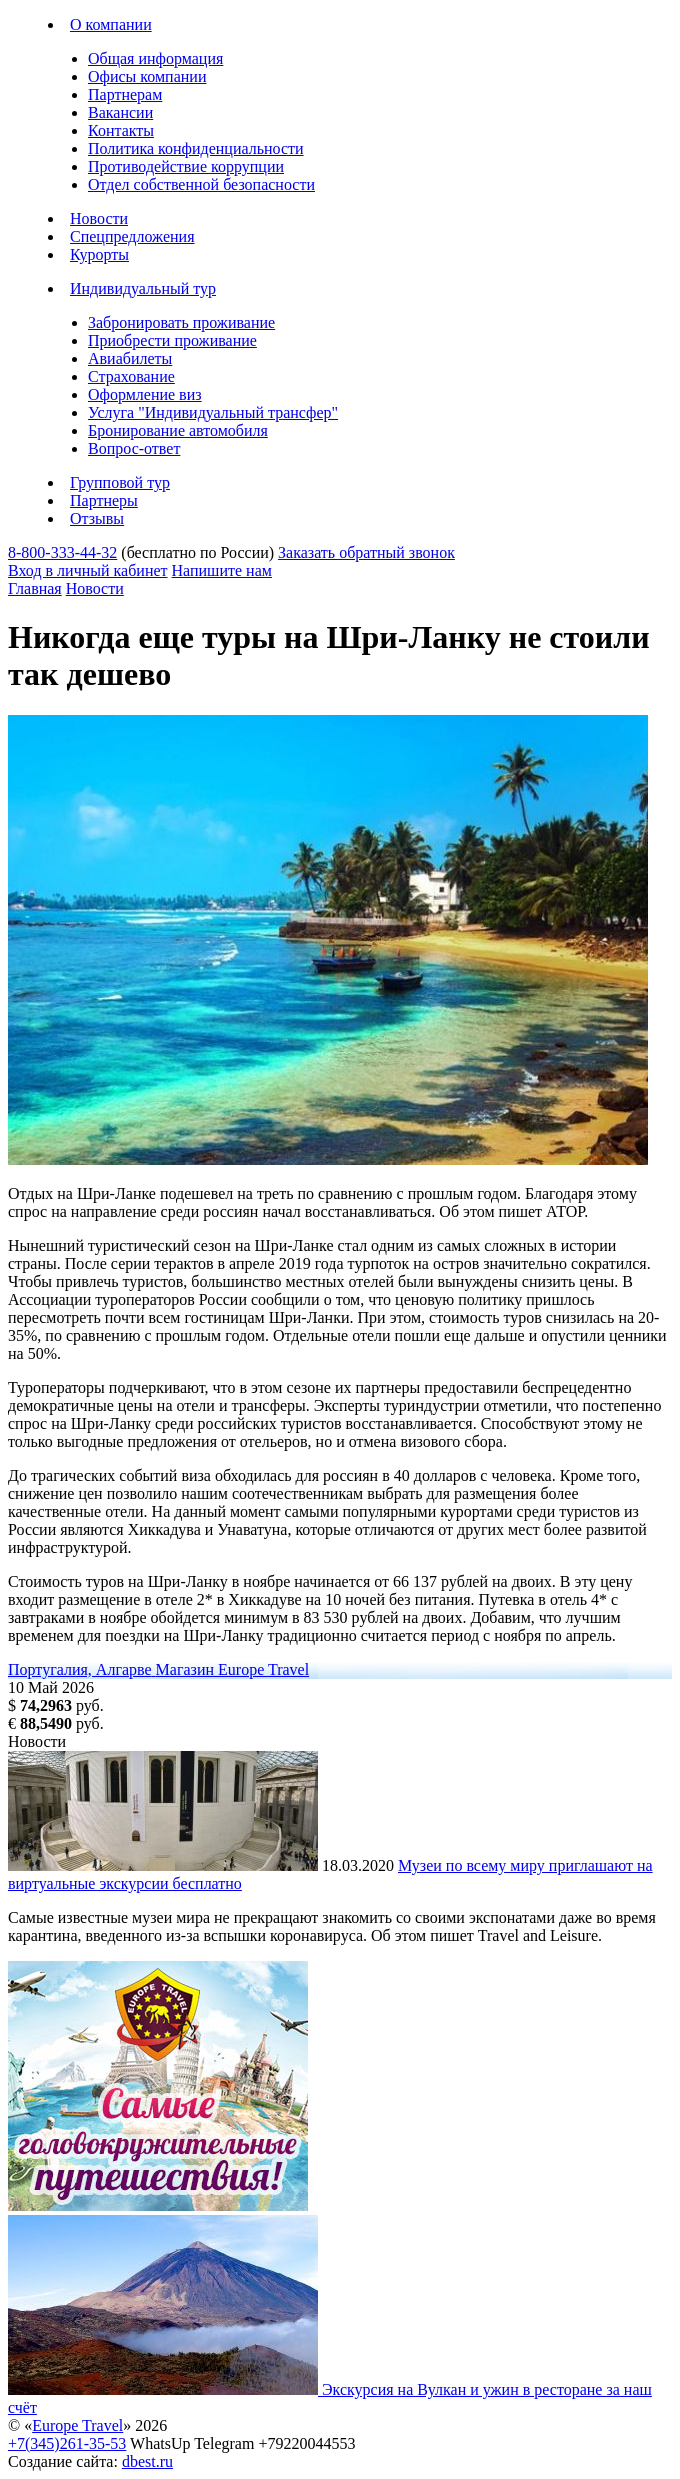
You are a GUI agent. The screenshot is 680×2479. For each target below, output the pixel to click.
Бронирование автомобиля (178, 430)
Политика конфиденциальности (196, 148)
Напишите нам (222, 570)
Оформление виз (145, 394)
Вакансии (120, 112)
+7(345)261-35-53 (67, 2443)
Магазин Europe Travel (233, 1669)
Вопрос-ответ (134, 448)
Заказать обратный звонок (366, 552)
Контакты (121, 130)
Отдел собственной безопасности (201, 184)
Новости (99, 218)
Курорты (99, 254)
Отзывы (97, 518)
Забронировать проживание (181, 322)
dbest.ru (147, 2461)
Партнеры (104, 500)
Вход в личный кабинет (88, 570)
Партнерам (125, 94)
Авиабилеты (130, 358)
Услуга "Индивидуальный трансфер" (213, 412)
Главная (35, 588)
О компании (111, 24)
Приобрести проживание (172, 340)
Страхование (131, 376)
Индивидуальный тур (143, 288)
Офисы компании (147, 76)
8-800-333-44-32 (62, 552)
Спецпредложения (132, 236)
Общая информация (155, 58)
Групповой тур (120, 482)
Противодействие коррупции (186, 166)
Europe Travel (77, 2425)
